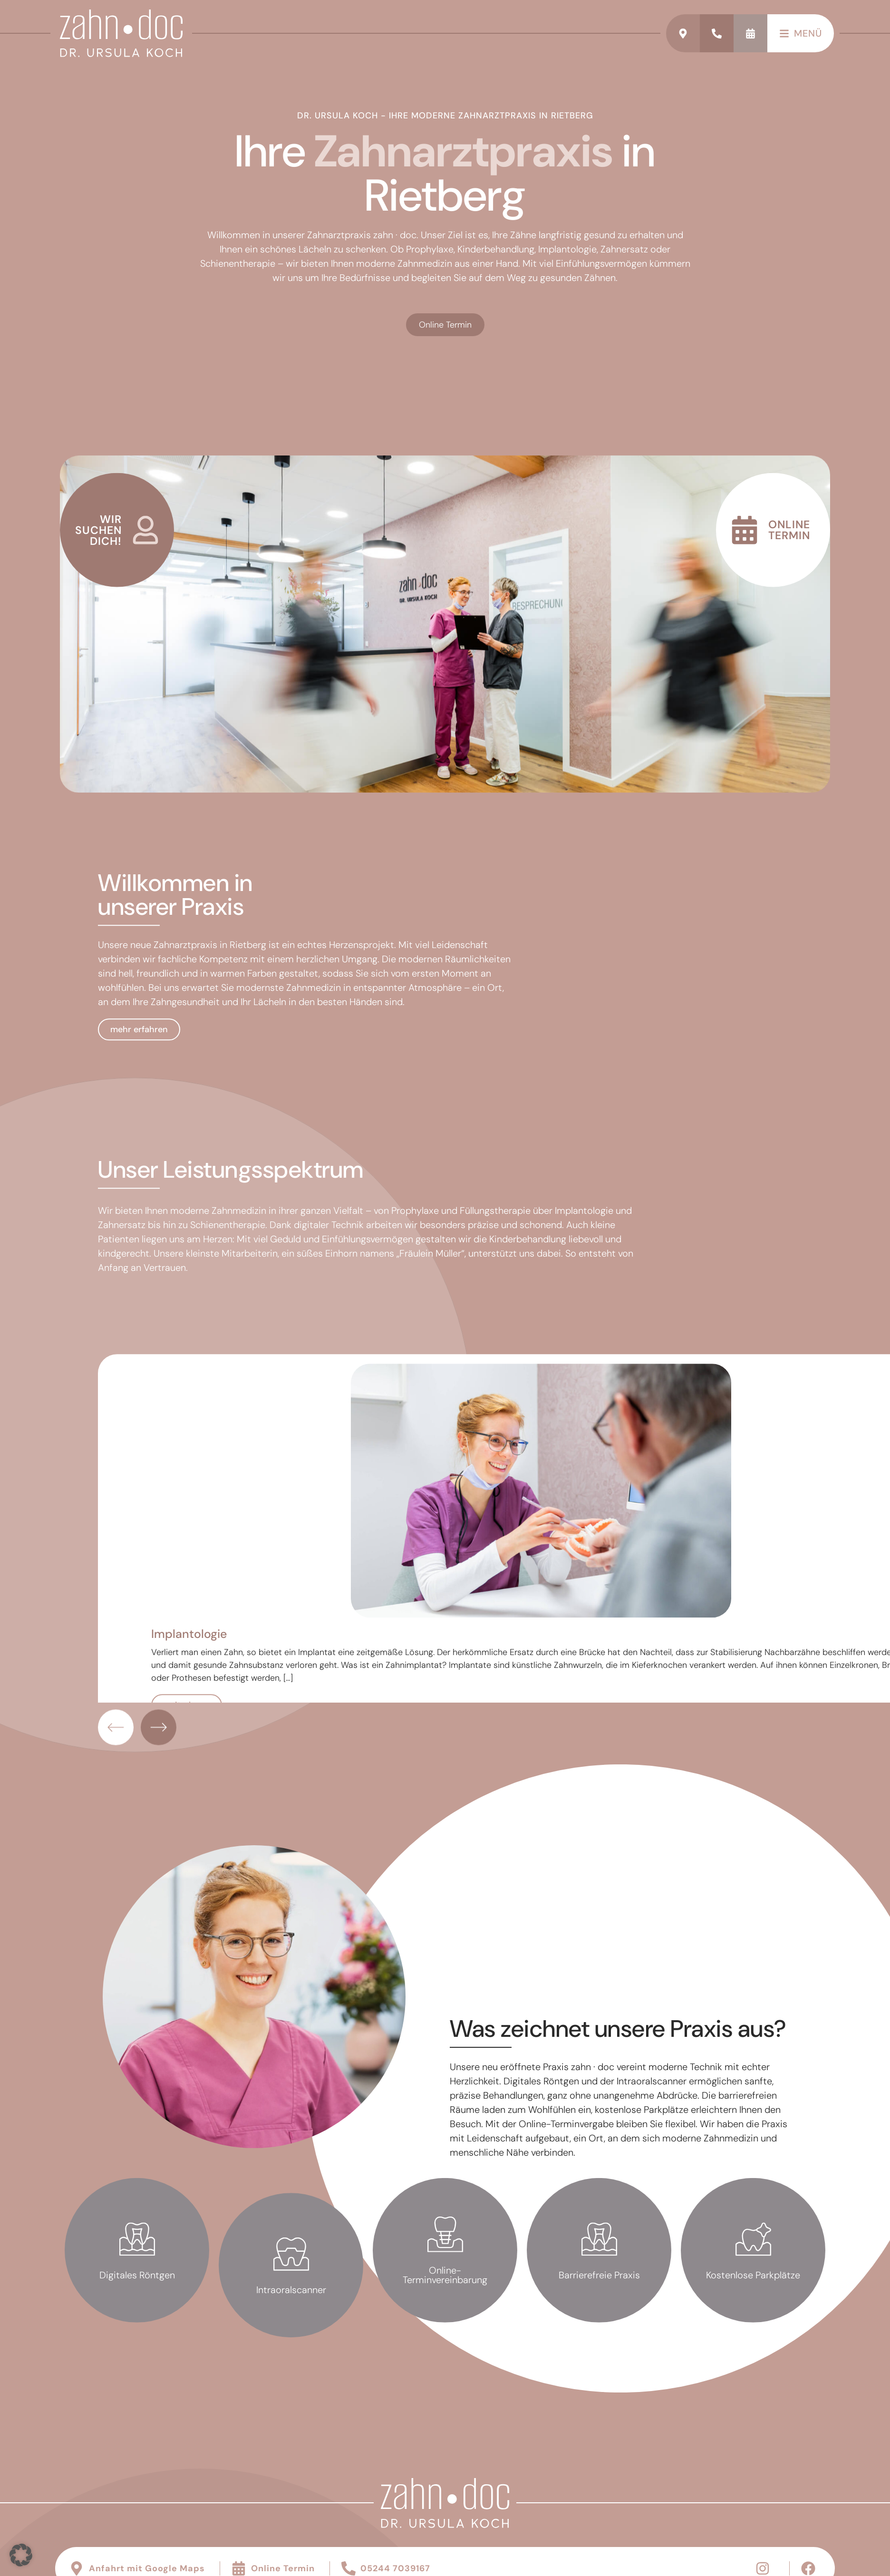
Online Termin (445, 337)
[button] (21, 2555)
